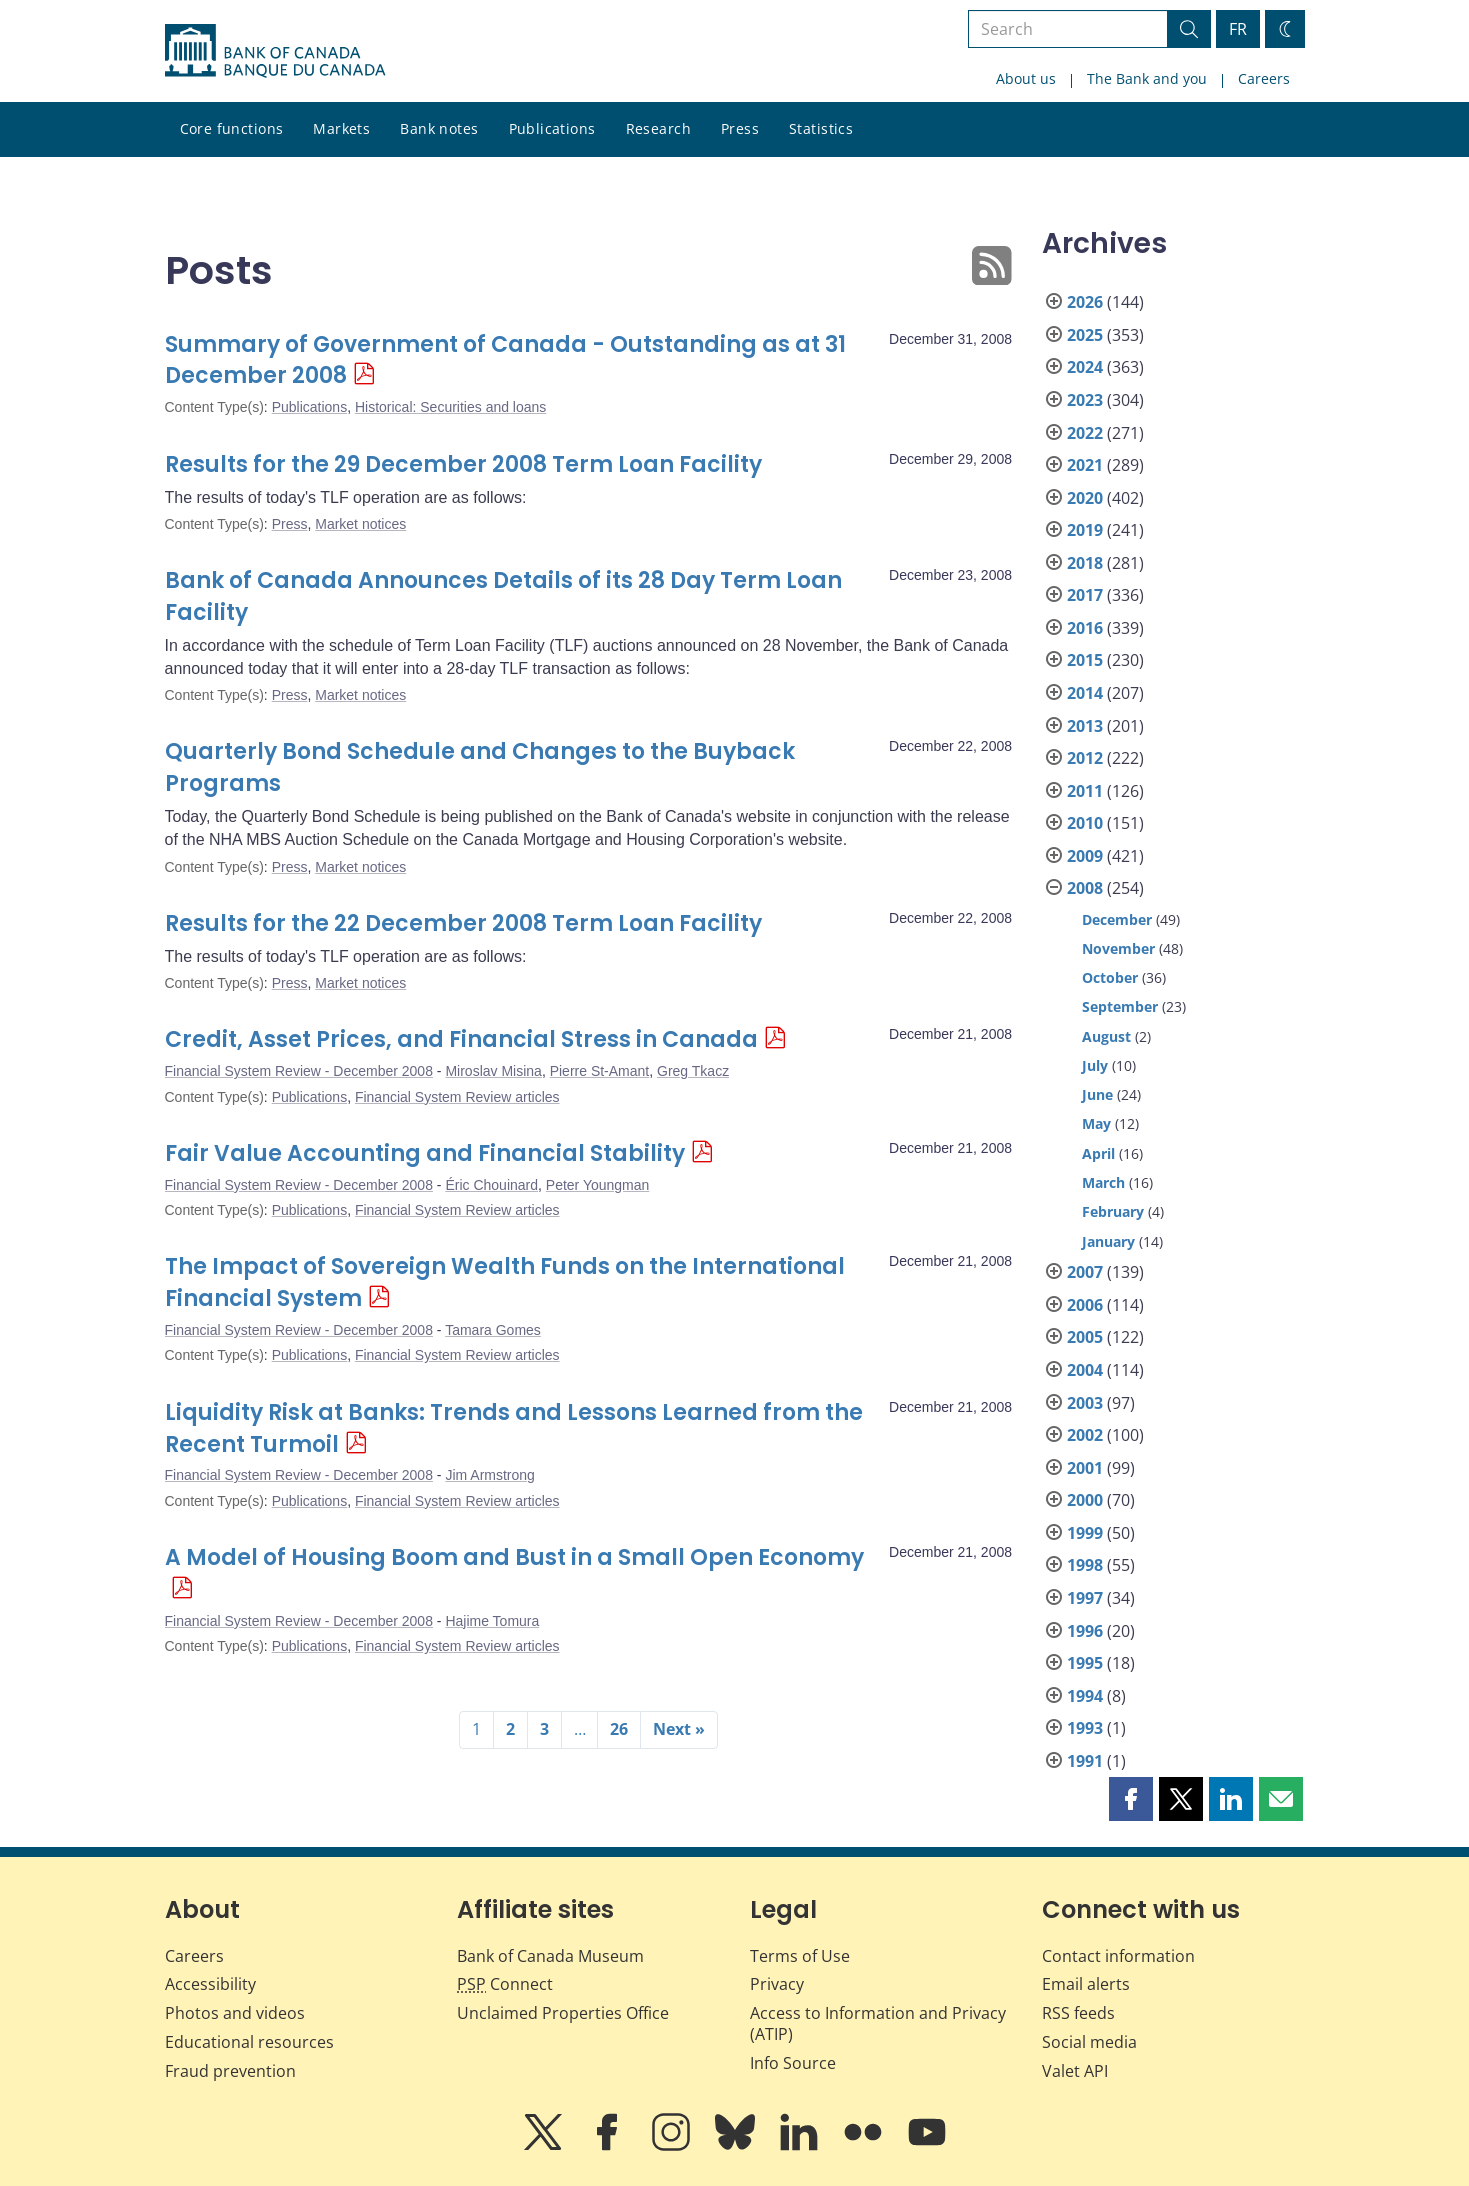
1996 (1085, 1631)
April (1098, 1153)
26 (619, 1729)
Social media (1089, 2042)
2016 (1085, 628)
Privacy (777, 1984)
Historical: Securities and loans (450, 407)
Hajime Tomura (492, 1621)
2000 (1085, 1500)
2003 (1085, 1403)
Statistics (821, 128)
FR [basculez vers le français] (1238, 29)
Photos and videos (235, 2013)
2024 (1085, 367)
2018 (1085, 563)
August (1106, 1036)
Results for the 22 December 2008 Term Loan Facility (463, 923)
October (1110, 977)
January (1108, 1241)
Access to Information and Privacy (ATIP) (878, 2023)
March (1103, 1182)
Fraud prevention (230, 2071)
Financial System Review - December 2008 (299, 1071)
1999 (1085, 1533)
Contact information (1118, 1956)
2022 (1085, 433)
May (1096, 1123)
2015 (1085, 660)
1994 (1085, 1696)
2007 (1085, 1272)
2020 (1085, 498)
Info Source (793, 2063)
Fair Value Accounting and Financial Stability (425, 1153)
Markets (341, 128)
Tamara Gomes (493, 1330)
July (1095, 1065)
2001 (1085, 1468)
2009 (1085, 856)
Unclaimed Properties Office (563, 2013)
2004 (1085, 1370)
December (1117, 919)
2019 (1085, 530)
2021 (1085, 465)
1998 (1085, 1565)
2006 (1085, 1305)
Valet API (1075, 2071)
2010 (1085, 823)
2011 (1085, 791)
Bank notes (439, 128)
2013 (1085, 726)
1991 (1085, 1761)
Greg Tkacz (693, 1071)
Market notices (360, 524)
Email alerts (1086, 1984)
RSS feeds (1078, 2013)
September (1120, 1006)
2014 (1085, 693)
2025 (1085, 335)
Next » (679, 1729)
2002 (1085, 1435)
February (1113, 1211)
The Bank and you (1147, 78)
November (1118, 948)
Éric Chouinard (491, 1185)
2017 (1085, 595)
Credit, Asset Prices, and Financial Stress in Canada (461, 1039)
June (1097, 1094)
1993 (1085, 1728)
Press (740, 128)
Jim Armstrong (489, 1475)
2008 (1085, 888)
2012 (1085, 758)
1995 (1085, 1663)
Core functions (232, 128)
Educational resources (249, 2042)
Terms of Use (800, 1956)
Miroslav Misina (493, 1071)
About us (1026, 78)
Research (658, 128)
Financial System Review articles (457, 1097)
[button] (1131, 1799)
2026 (1085, 302)
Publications (552, 128)
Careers (1264, 78)
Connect (505, 1984)
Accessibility (210, 1984)
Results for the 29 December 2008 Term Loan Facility (463, 464)
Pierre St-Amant (600, 1071)
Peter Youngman (598, 1185)
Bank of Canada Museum (550, 1956)
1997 (1085, 1598)
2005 (1085, 1337)
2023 (1085, 400)
